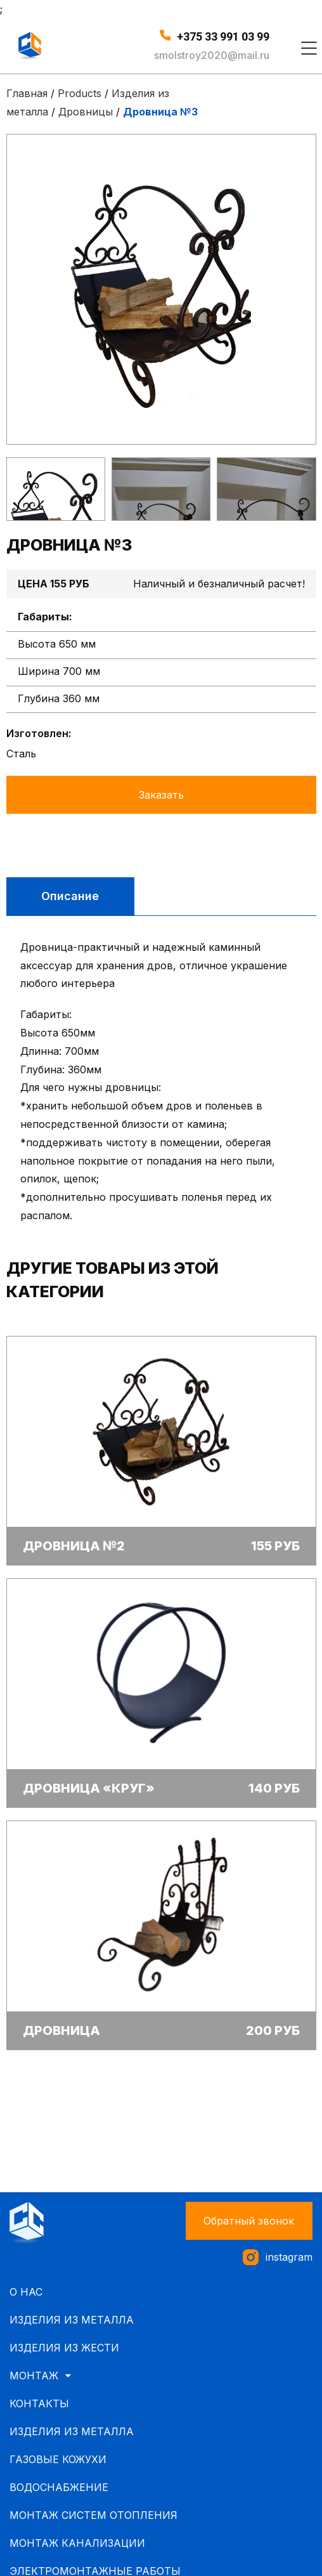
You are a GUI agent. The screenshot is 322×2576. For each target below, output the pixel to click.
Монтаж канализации (77, 2543)
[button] (249, 2221)
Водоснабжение (59, 2487)
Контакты (39, 2403)
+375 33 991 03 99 (223, 36)
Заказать (161, 794)
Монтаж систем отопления (93, 2515)
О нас (26, 2291)
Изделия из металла (72, 2319)
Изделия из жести (64, 2347)
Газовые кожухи (58, 2459)
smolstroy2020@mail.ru (211, 55)
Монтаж (44, 2375)
